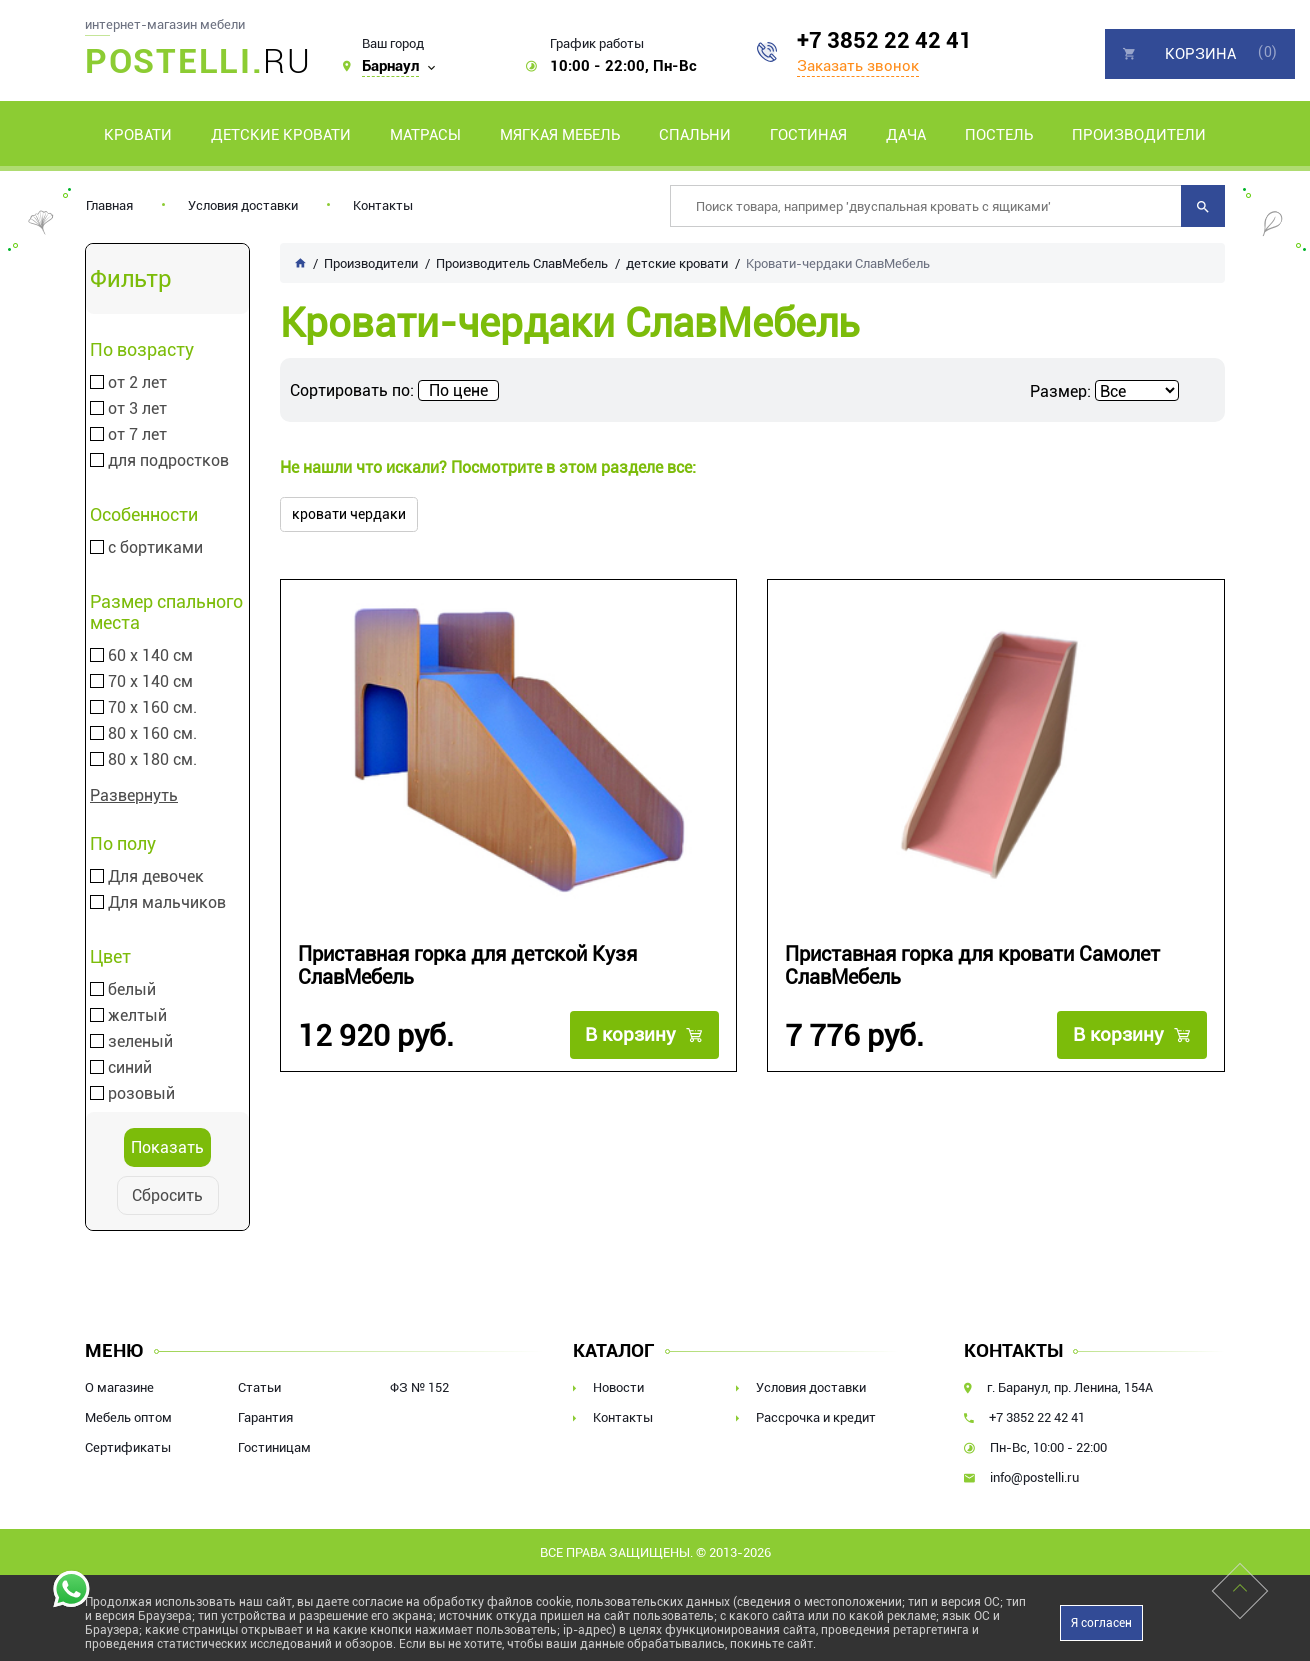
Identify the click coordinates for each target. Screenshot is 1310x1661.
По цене (458, 390)
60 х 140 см (150, 656)
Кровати (138, 135)
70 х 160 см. (152, 708)
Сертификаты (128, 1447)
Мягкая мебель (560, 135)
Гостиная (808, 135)
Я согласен (1101, 1623)
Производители (1139, 135)
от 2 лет (137, 383)
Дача (906, 135)
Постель (999, 135)
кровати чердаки (349, 514)
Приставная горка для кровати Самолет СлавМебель (972, 966)
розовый (141, 1094)
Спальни (695, 135)
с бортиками (155, 548)
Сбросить (167, 1195)
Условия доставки (243, 205)
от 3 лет (137, 409)
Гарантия (265, 1417)
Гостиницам (274, 1447)
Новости (618, 1387)
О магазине (119, 1387)
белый (132, 990)
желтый (137, 1016)
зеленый (140, 1042)
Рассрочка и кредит (816, 1417)
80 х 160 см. (152, 734)
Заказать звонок (858, 66)
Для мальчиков (167, 903)
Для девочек (156, 877)
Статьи (259, 1387)
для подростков (168, 461)
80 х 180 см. (152, 760)
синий (130, 1068)
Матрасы (425, 135)
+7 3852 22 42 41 (884, 40)
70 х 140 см (150, 682)
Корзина (1200, 54)
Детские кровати (281, 135)
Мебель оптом (128, 1417)
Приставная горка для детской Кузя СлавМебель (467, 966)
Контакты (383, 205)
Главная (109, 205)
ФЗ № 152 (419, 1387)
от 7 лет (137, 435)
